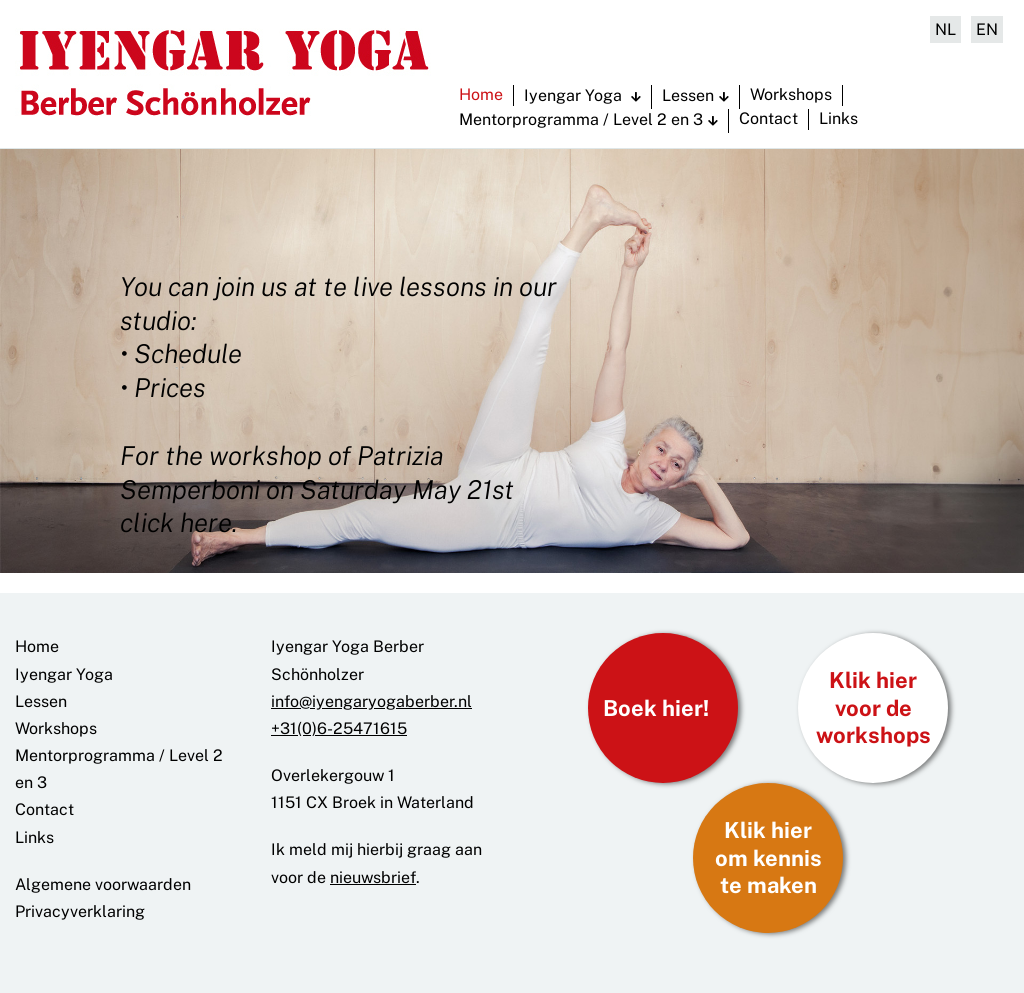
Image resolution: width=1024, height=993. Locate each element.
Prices (170, 387)
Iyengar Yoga (575, 95)
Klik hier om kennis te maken (768, 857)
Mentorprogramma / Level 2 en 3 (581, 119)
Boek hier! (656, 708)
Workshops (791, 94)
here (206, 522)
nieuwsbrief (373, 877)
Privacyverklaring (80, 911)
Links (838, 118)
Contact (768, 118)
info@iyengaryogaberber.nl (371, 701)
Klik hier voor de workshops (873, 707)
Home (481, 94)
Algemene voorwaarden (103, 884)
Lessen (688, 95)
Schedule (188, 353)
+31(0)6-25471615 (339, 728)
